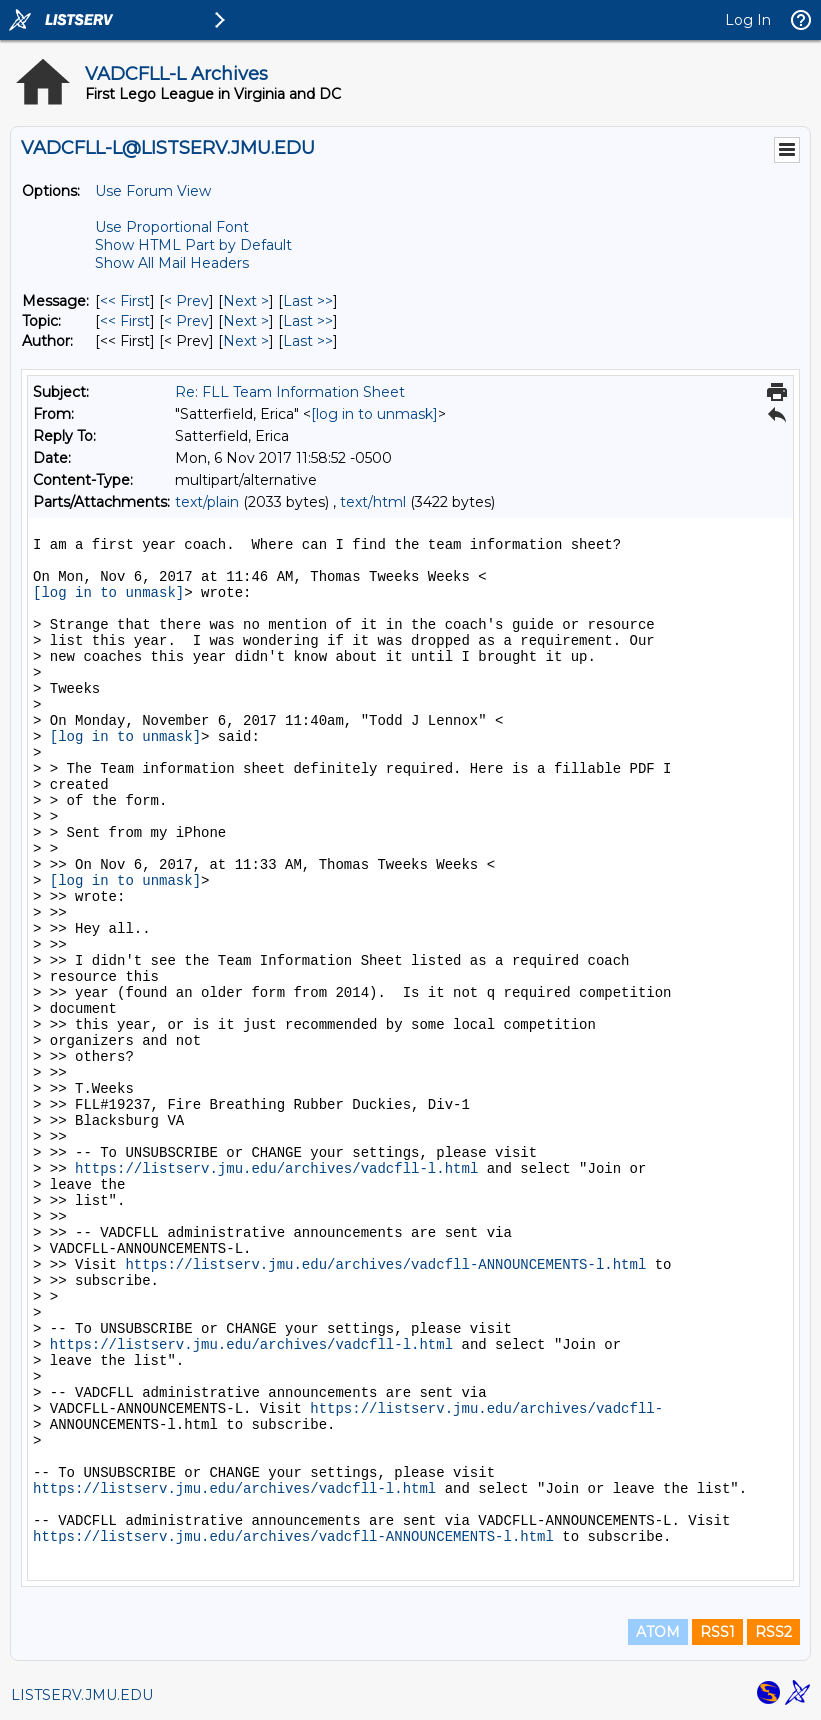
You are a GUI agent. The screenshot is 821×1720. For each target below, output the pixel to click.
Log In (748, 20)
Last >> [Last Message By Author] (308, 341)
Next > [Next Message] (246, 301)
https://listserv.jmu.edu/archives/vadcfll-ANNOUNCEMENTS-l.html (385, 1265)
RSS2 (773, 1632)
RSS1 (717, 1632)
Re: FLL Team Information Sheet (290, 392)
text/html (373, 502)
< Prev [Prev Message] (186, 301)
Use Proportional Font (172, 227)
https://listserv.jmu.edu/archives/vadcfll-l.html (276, 1169)
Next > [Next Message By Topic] (246, 321)
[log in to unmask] (374, 414)
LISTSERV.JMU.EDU (82, 1695)
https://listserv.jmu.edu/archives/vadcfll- (486, 1409)
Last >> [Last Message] (308, 301)
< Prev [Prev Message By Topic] (186, 321)
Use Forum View (153, 191)
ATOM (658, 1632)
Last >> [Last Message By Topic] (308, 321)
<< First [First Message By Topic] (125, 321)
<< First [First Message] (125, 301)
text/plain (207, 502)
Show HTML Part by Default (193, 245)
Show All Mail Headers (172, 263)
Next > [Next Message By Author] (246, 341)
